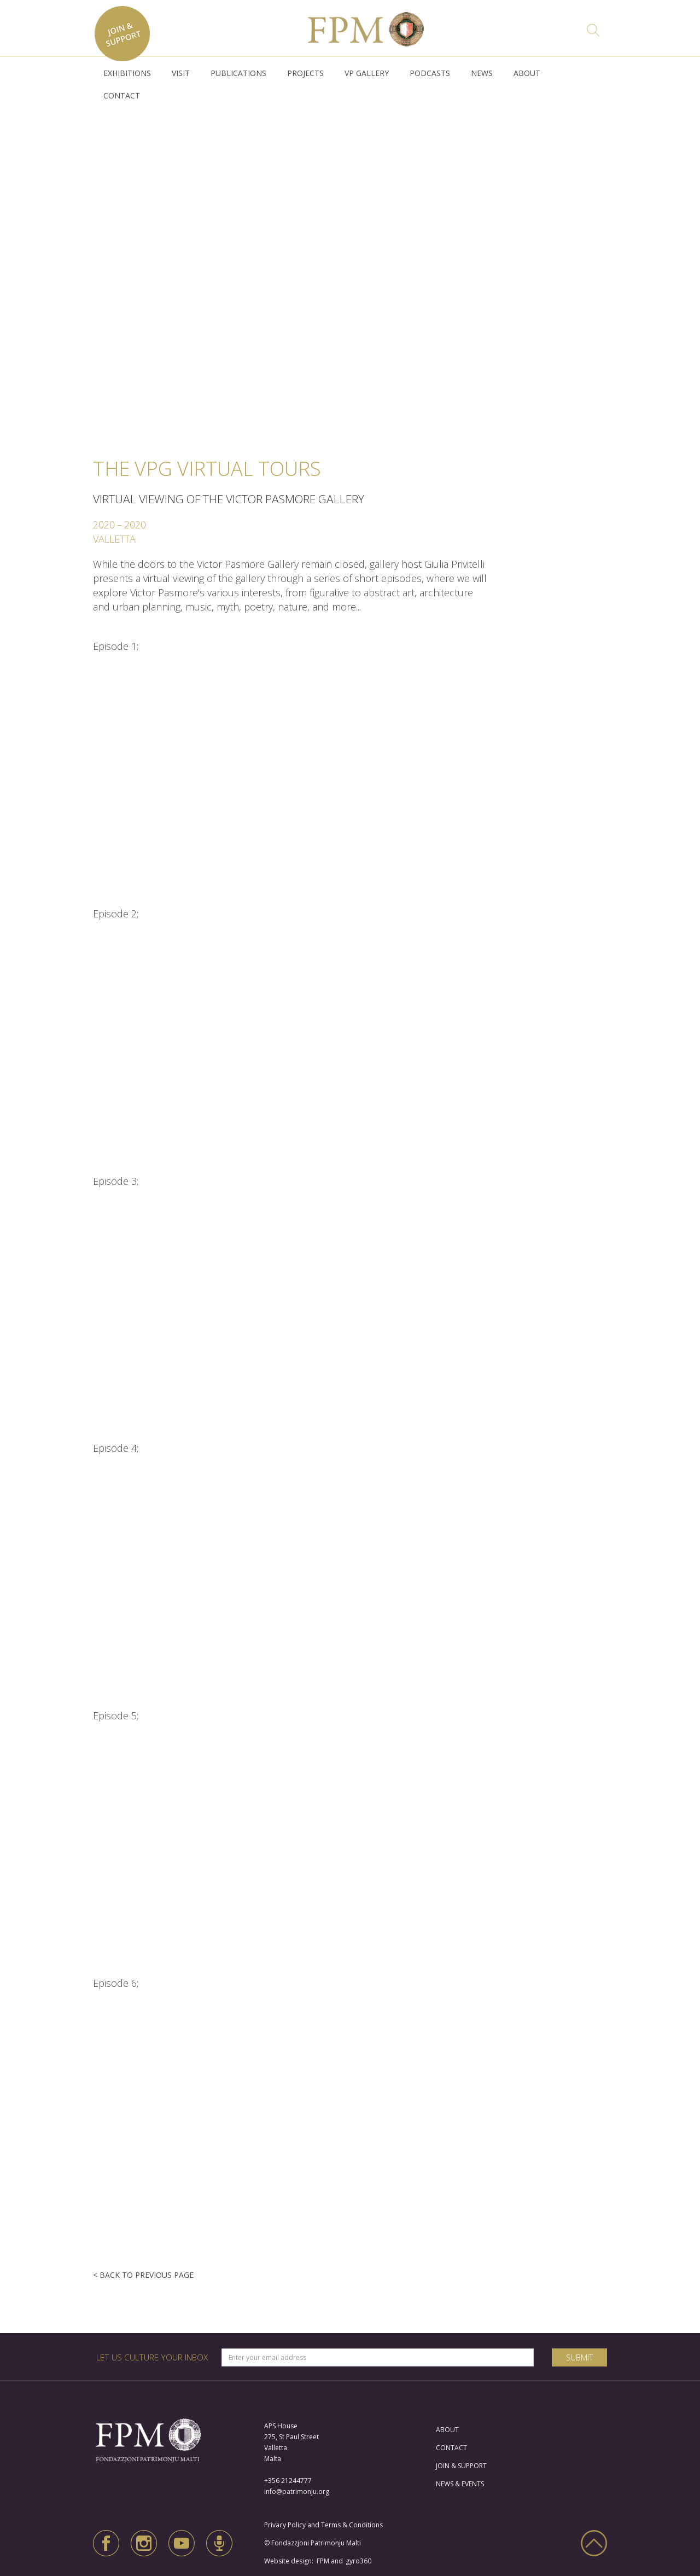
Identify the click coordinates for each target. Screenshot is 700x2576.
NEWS (482, 73)
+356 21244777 (288, 2480)
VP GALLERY (367, 73)
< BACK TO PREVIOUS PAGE (143, 2275)
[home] (366, 26)
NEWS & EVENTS (460, 2483)
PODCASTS (430, 73)
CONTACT (121, 95)
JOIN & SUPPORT (461, 2465)
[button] (127, 73)
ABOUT (527, 73)
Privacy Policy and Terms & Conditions (326, 2525)
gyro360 (358, 2561)
